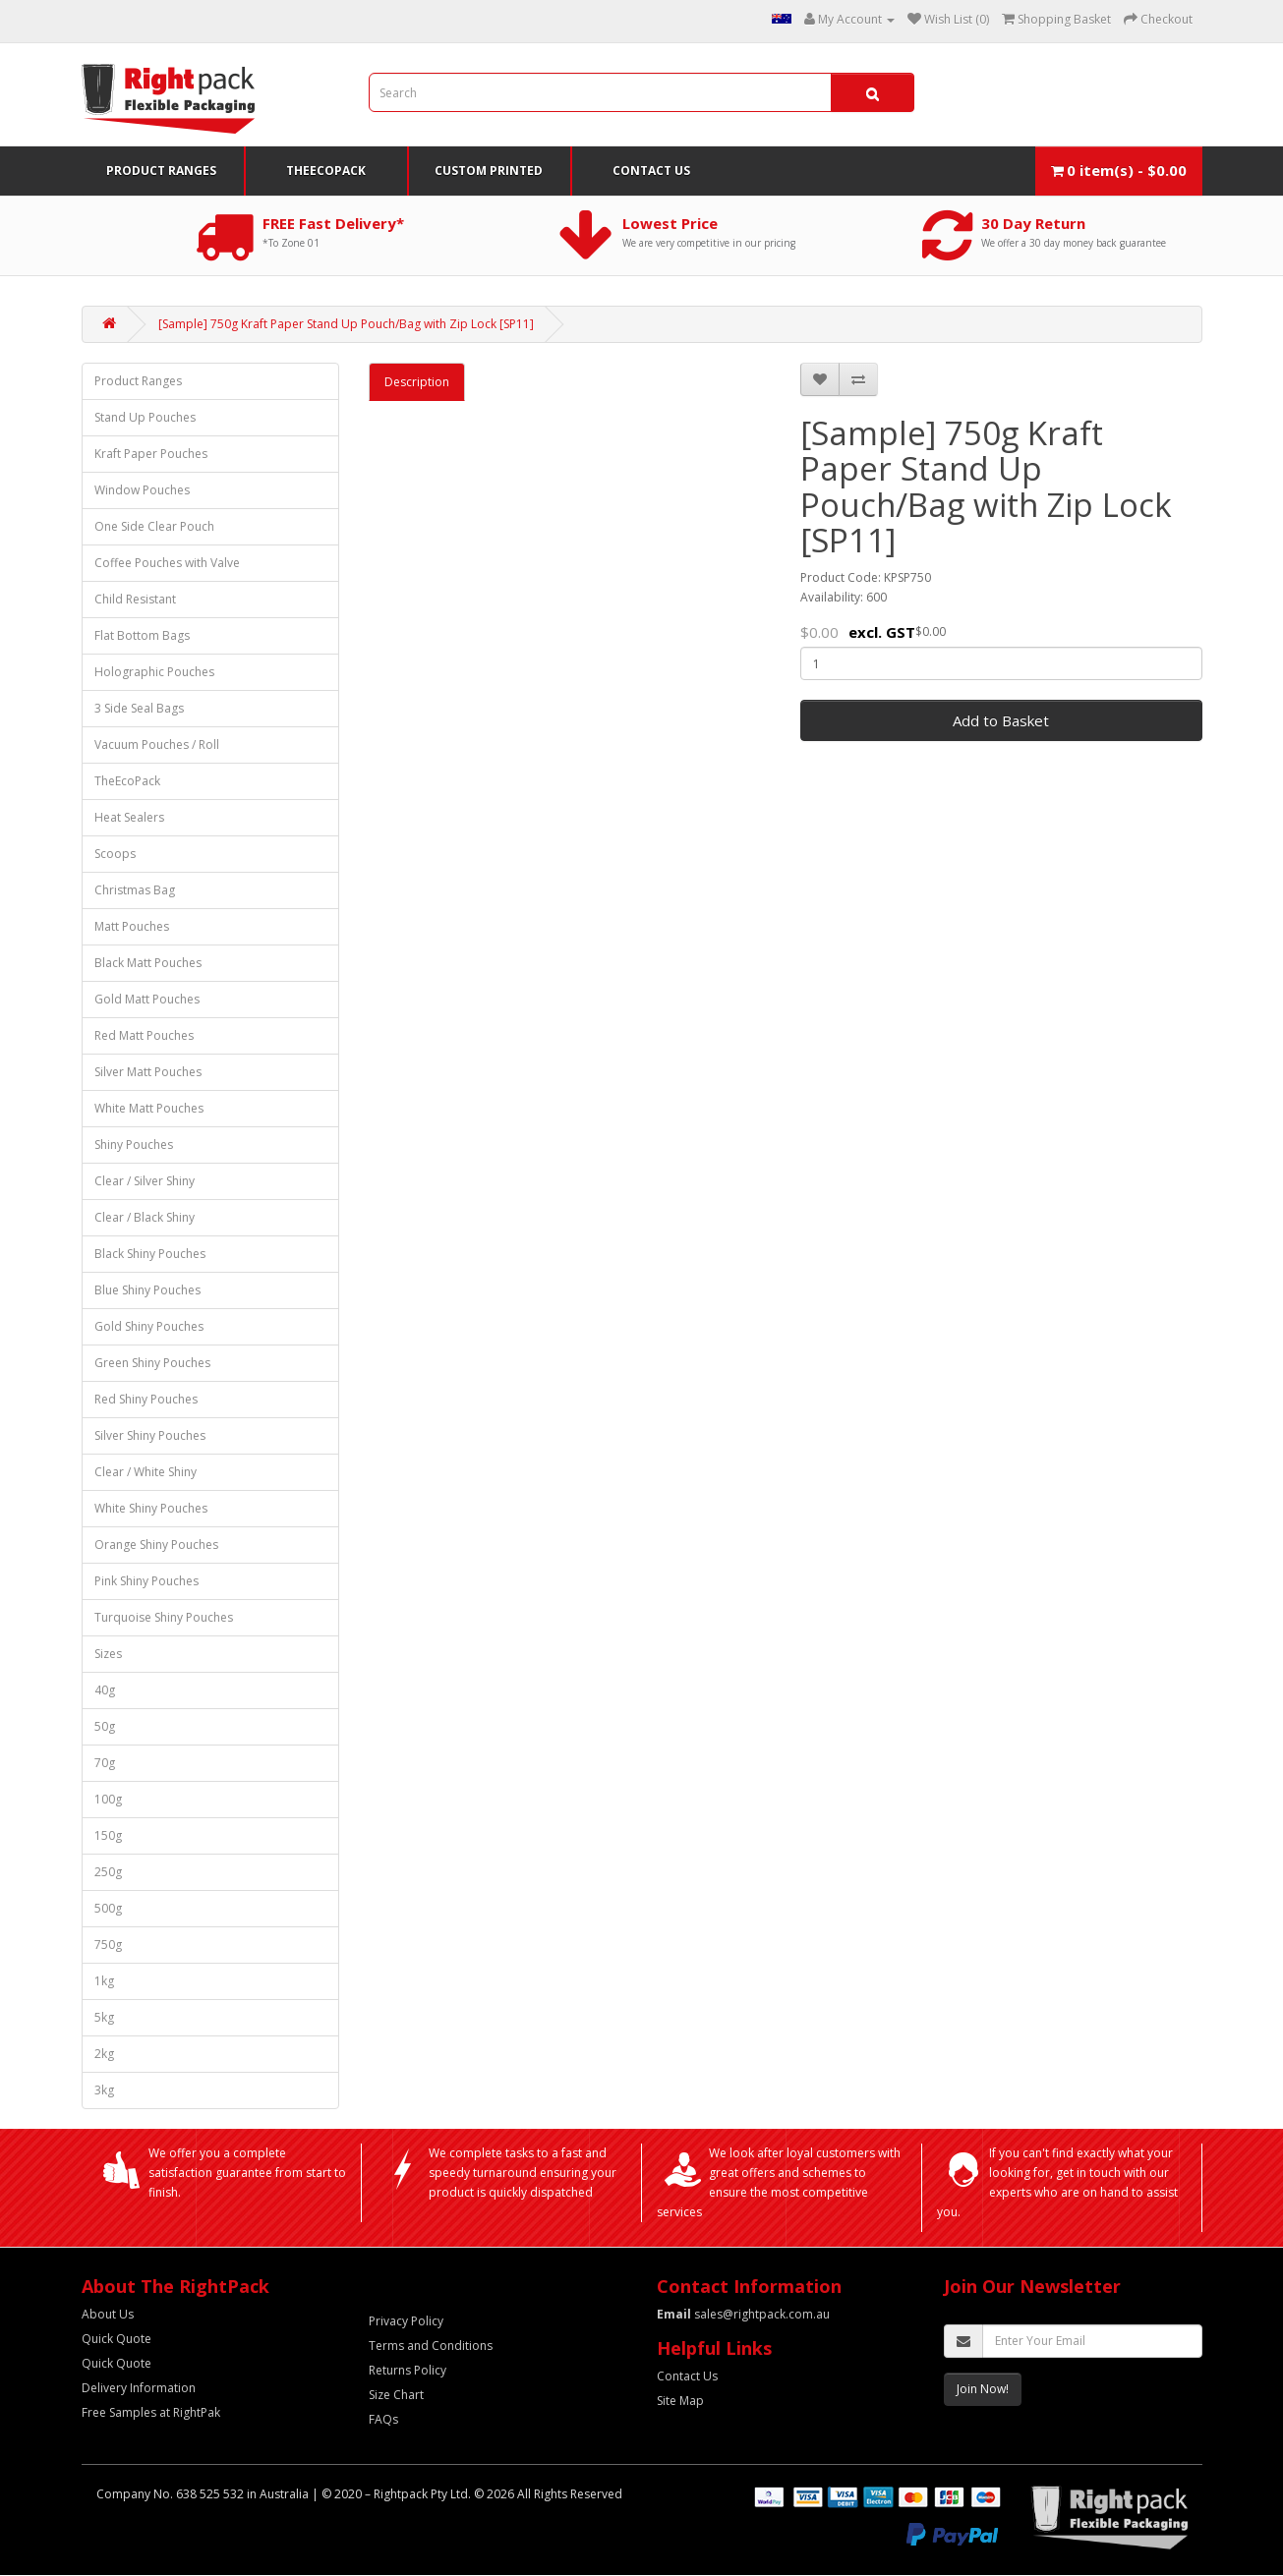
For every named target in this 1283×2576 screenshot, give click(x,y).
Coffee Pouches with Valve (167, 562)
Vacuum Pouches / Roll (156, 744)
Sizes (108, 1653)
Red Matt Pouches (144, 1035)
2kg (104, 2053)
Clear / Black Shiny (144, 1217)
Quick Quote (116, 2338)
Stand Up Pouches (145, 417)
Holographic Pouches (154, 671)
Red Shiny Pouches (146, 1399)
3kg (104, 2090)
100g (108, 1799)
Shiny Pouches (133, 1144)
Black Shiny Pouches (149, 1253)
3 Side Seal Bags (139, 708)
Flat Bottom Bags (142, 635)
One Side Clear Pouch (154, 526)
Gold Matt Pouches (147, 999)
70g (104, 1762)
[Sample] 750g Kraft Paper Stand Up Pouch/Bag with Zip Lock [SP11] (346, 323)
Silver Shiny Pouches (149, 1435)
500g (108, 1908)
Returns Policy (407, 2370)
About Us (108, 2314)
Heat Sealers (129, 817)
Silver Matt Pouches (148, 1071)
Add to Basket (1001, 720)
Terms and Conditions (431, 2345)
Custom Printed (489, 170)
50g (104, 1726)
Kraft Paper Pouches (150, 453)
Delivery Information (139, 2387)
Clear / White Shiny (145, 1471)
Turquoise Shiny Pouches (163, 1617)
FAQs (383, 2419)
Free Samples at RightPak (151, 2412)
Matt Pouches (131, 926)
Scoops (115, 853)
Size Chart (396, 2394)
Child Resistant (135, 599)
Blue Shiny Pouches (147, 1290)
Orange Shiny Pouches (156, 1544)
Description (416, 381)
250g (108, 1871)
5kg (104, 2017)
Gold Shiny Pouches (149, 1326)
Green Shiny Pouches (152, 1362)
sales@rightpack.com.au (743, 2314)
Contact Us (651, 170)
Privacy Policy (406, 2321)
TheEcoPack (326, 170)
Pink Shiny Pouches (146, 1581)
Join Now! (983, 2388)
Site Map (680, 2400)
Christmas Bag (134, 890)
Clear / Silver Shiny (144, 1181)
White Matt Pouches (149, 1108)
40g (104, 1690)
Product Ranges (161, 170)
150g (108, 1835)
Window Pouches (142, 490)
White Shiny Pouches (150, 1508)
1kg (104, 1981)
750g (108, 1944)
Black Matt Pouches (148, 962)
